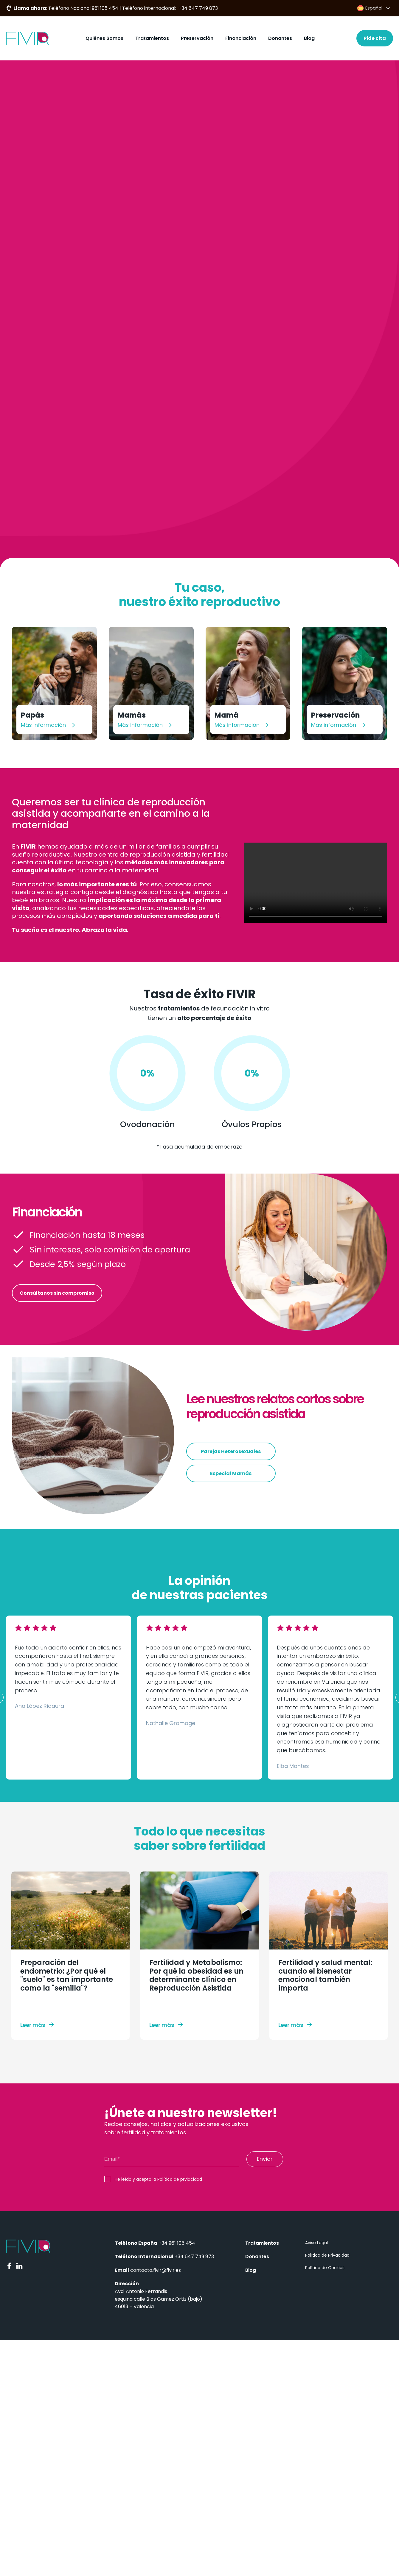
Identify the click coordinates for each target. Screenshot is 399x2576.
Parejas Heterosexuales (231, 1451)
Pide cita (375, 38)
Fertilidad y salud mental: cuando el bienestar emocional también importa (325, 1975)
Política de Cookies (324, 2268)
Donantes (280, 38)
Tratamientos (152, 38)
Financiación (240, 38)
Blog (309, 38)
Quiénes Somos (104, 38)
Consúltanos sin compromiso (57, 1293)
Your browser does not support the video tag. (315, 883)
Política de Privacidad (327, 2255)
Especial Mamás (230, 1473)
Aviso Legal (316, 2243)
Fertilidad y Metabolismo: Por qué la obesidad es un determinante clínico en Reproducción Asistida (196, 1975)
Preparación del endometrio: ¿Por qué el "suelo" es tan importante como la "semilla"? (66, 1975)
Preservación (197, 38)
